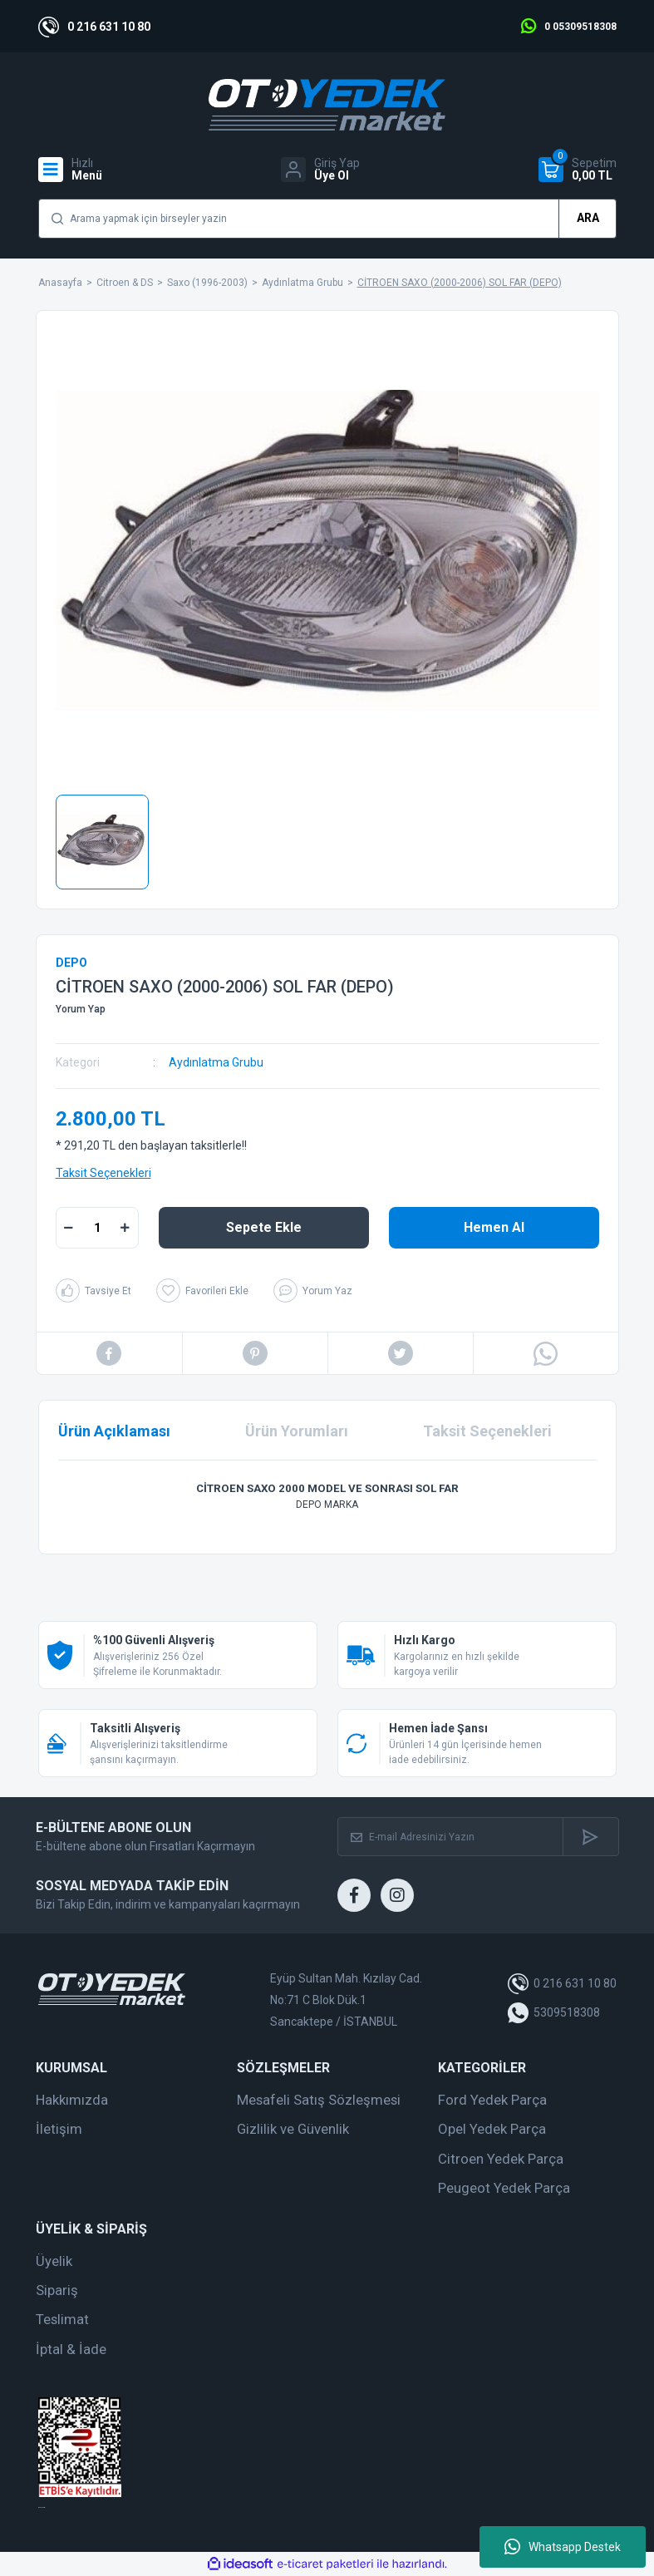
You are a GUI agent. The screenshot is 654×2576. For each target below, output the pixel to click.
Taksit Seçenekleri (103, 1173)
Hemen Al (494, 1227)
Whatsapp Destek (562, 2547)
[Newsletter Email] (450, 1836)
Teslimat (62, 2319)
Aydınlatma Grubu (216, 1062)
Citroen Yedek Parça (500, 2158)
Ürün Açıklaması (114, 1431)
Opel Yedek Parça (492, 2128)
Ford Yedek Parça (492, 2099)
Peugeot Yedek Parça (504, 2188)
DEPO (71, 962)
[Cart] (577, 169)
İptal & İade (71, 2349)
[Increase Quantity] (125, 1228)
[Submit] (590, 1836)
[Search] (327, 219)
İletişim (59, 2128)
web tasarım (41, 2507)
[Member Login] (320, 169)
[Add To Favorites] (202, 1290)
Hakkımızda (72, 2099)
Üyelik (54, 2261)
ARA (588, 217)
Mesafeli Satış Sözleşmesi (319, 2099)
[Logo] (327, 105)
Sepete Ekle (264, 1227)
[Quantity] (97, 1228)
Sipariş (57, 2290)
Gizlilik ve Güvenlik (293, 2128)
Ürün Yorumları (296, 1431)
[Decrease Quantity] (69, 1228)
